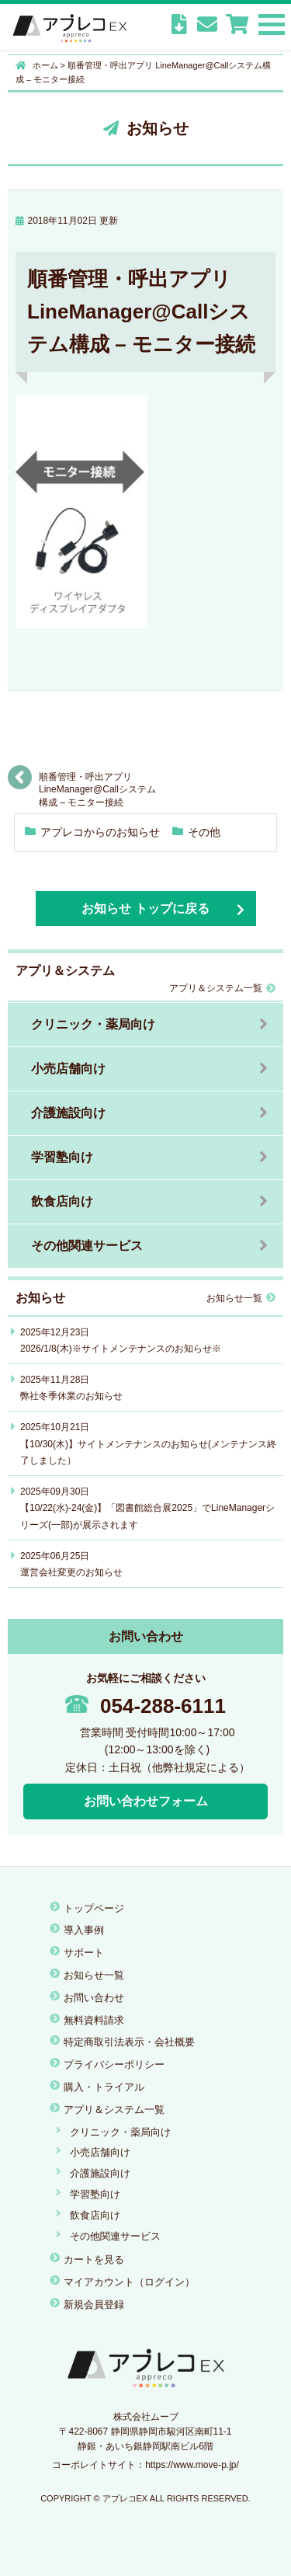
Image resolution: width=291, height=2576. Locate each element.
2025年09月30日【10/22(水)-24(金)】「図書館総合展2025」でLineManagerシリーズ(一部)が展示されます (147, 1508)
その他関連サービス (87, 1245)
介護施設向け (68, 1112)
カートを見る (94, 2259)
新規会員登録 (94, 2304)
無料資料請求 (94, 2020)
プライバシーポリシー (114, 2064)
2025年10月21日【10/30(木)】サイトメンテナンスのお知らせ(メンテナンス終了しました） (148, 1444)
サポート (84, 1952)
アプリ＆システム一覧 (222, 988)
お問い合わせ (94, 1997)
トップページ (94, 1908)
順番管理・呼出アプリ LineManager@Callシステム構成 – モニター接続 (97, 782)
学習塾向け (62, 1157)
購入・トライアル (104, 2087)
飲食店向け (62, 1201)
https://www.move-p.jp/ (192, 2464)
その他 (204, 832)
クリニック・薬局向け (93, 1024)
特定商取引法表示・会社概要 (129, 2042)
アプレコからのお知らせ (100, 832)
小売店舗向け (68, 1068)
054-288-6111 (145, 1706)
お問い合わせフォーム (146, 1801)
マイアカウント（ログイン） (129, 2282)
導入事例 (84, 1930)
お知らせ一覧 (240, 1298)
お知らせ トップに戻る (145, 908)
